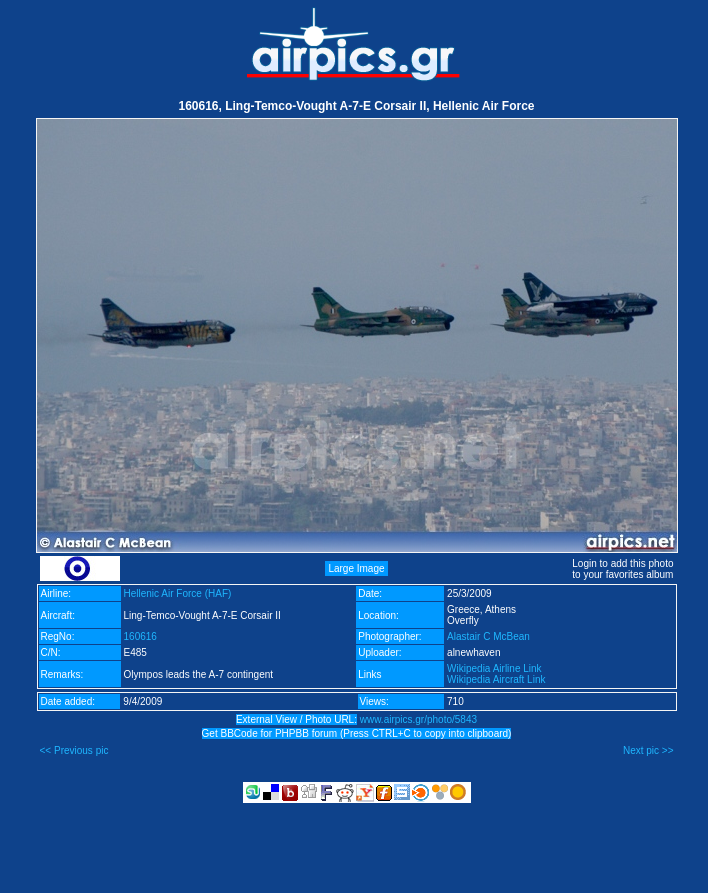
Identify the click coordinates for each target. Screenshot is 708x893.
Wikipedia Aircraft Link (496, 679)
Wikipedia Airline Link (494, 668)
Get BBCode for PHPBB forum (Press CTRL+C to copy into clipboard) (357, 733)
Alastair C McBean (488, 636)
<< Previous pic (74, 750)
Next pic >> (648, 750)
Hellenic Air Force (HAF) (178, 593)
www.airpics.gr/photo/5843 (418, 719)
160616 (140, 636)
